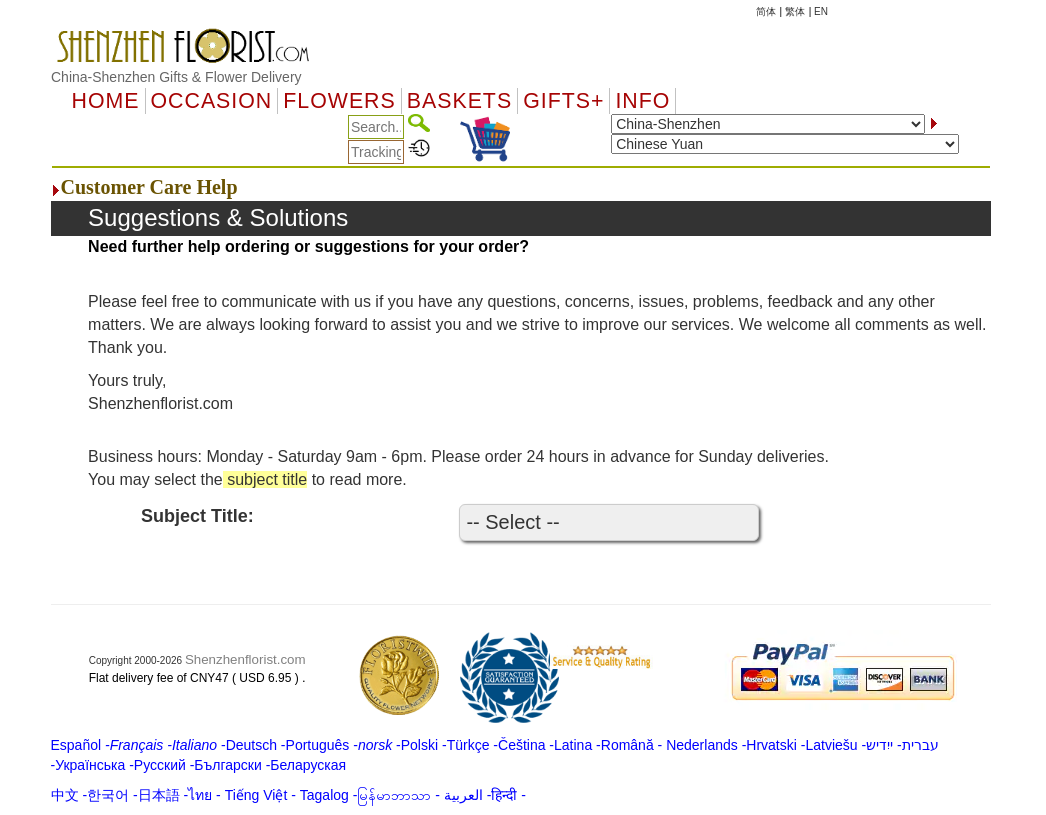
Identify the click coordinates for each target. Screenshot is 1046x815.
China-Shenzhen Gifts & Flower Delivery (176, 77)
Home (106, 101)
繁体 (795, 11)
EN (821, 11)
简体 (766, 11)
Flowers (339, 101)
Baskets (459, 101)
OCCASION (212, 101)
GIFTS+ (563, 101)
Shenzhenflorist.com (245, 659)
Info (642, 101)
